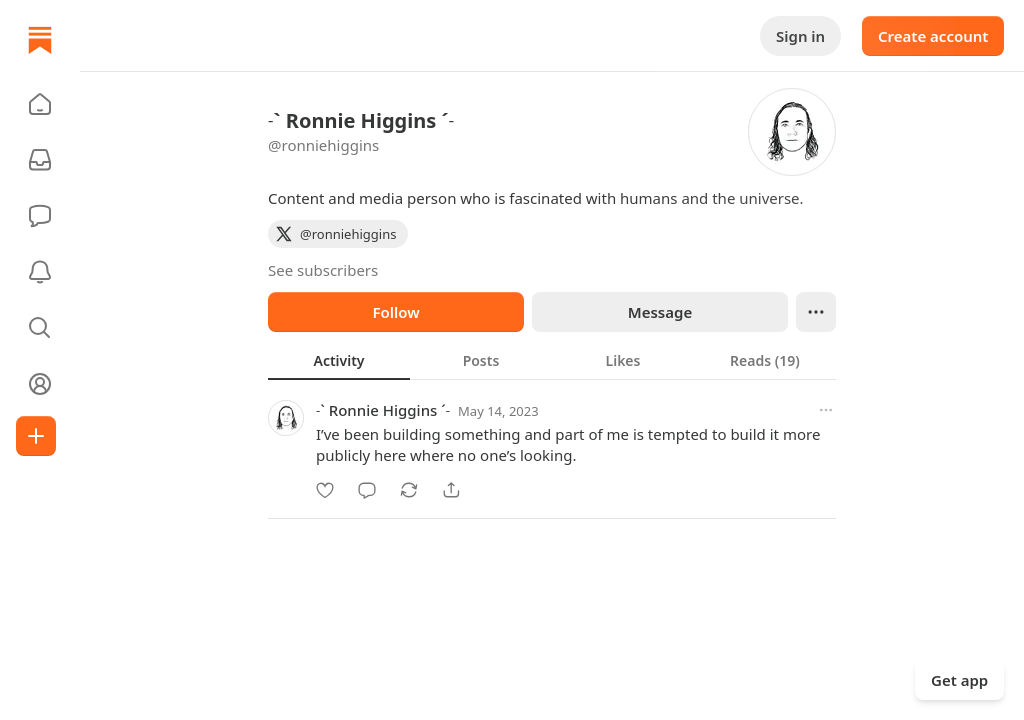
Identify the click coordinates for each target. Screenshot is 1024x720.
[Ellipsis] (816, 312)
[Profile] (40, 384)
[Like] (325, 490)
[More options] (826, 410)
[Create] (36, 436)
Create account (933, 36)
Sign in (800, 36)
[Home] (40, 40)
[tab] (339, 360)
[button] (40, 104)
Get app (959, 680)
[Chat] (40, 216)
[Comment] (367, 490)
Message (660, 312)
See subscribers (323, 270)
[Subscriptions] (40, 160)
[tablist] (552, 360)
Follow (395, 312)
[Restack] (409, 490)
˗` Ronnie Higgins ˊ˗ (383, 410)
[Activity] (40, 272)
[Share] (451, 490)
